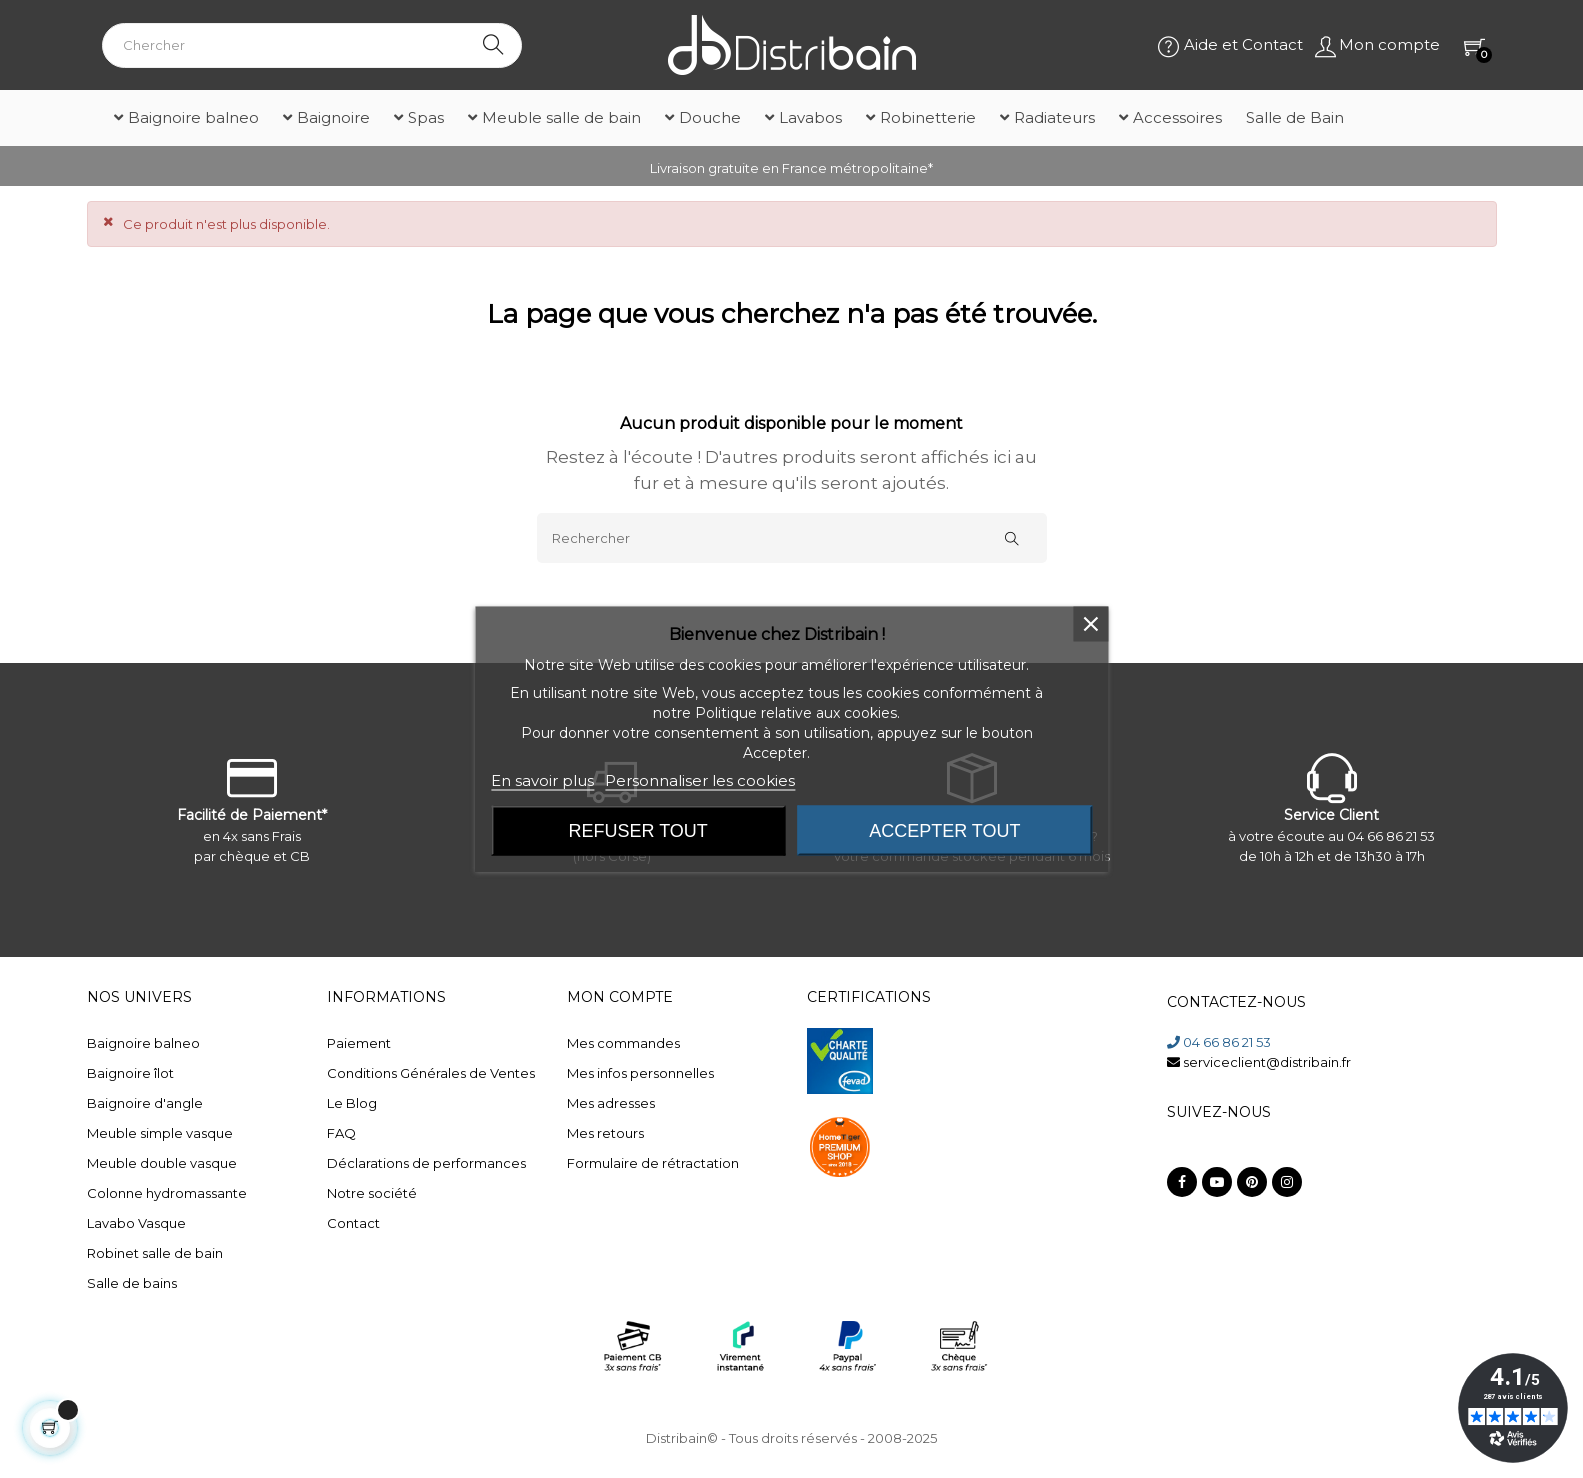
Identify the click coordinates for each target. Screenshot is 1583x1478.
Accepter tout (944, 831)
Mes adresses (611, 1103)
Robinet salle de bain (155, 1253)
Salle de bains (132, 1283)
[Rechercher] (792, 538)
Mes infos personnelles (640, 1073)
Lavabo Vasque (136, 1223)
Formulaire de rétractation (653, 1163)
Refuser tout (638, 831)
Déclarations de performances (426, 1163)
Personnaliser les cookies (700, 780)
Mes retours (605, 1133)
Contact (353, 1223)
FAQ (341, 1133)
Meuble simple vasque (160, 1133)
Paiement (359, 1043)
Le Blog (352, 1103)
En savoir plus (542, 780)
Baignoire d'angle (145, 1103)
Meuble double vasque (162, 1163)
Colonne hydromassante (167, 1193)
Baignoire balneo (143, 1043)
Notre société (372, 1193)
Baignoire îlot (130, 1073)
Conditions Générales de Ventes (431, 1073)
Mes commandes (623, 1043)
